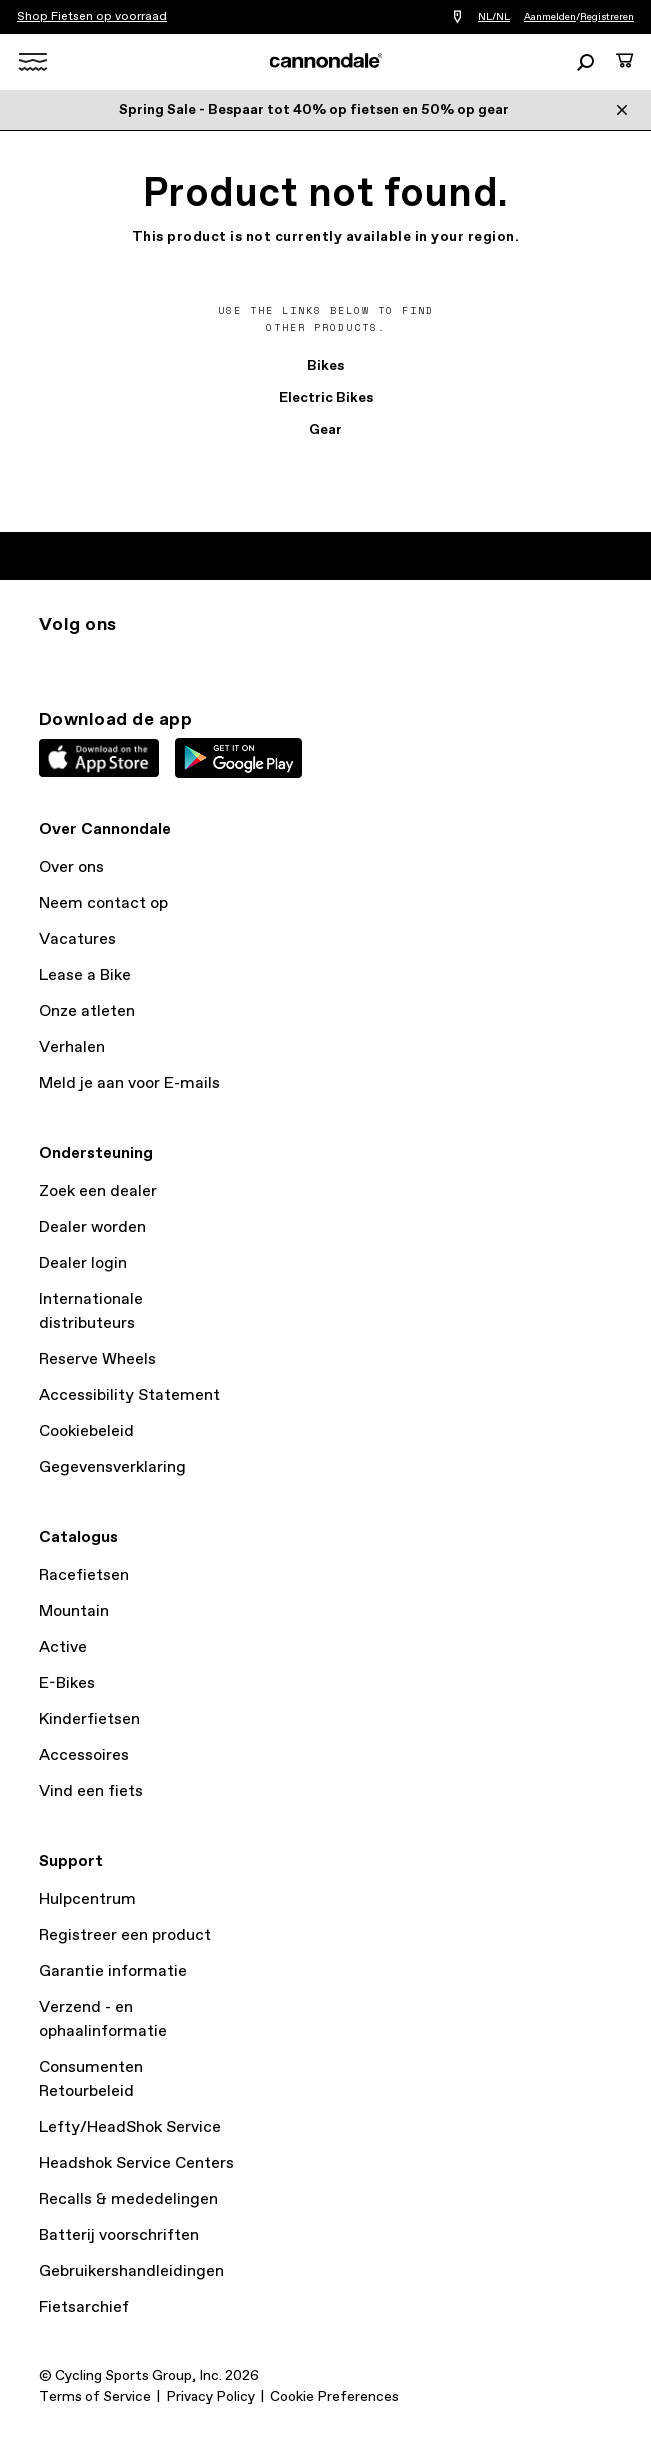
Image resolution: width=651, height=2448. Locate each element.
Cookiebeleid (86, 1431)
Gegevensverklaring (112, 1467)
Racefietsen (84, 1575)
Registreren (607, 17)
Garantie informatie (113, 1971)
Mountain (74, 1611)
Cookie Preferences (334, 2397)
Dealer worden (92, 1227)
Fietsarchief (84, 2307)
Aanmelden (550, 17)
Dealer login (83, 1263)
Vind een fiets (91, 1791)
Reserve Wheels (97, 1359)
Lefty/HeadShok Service (130, 2127)
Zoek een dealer (98, 1191)
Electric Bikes (326, 398)
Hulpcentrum (87, 1899)
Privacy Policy (210, 2397)
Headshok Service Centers (136, 2163)
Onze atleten (87, 1011)
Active (63, 1647)
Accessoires (84, 1755)
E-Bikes (67, 1683)
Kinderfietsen (89, 1719)
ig (51, 661)
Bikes (325, 366)
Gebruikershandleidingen (131, 2271)
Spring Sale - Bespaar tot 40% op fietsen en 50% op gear (314, 110)
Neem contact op (103, 903)
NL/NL (494, 17)
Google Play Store (238, 758)
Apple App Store (99, 758)
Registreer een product (125, 1935)
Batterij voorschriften (119, 2235)
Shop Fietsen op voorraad (92, 17)
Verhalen (72, 1047)
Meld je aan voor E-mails (129, 1083)
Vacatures (77, 939)
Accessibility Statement (129, 1395)
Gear (325, 430)
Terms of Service (95, 2397)
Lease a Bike (85, 975)
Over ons (71, 867)
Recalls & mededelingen (128, 2199)
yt (183, 661)
